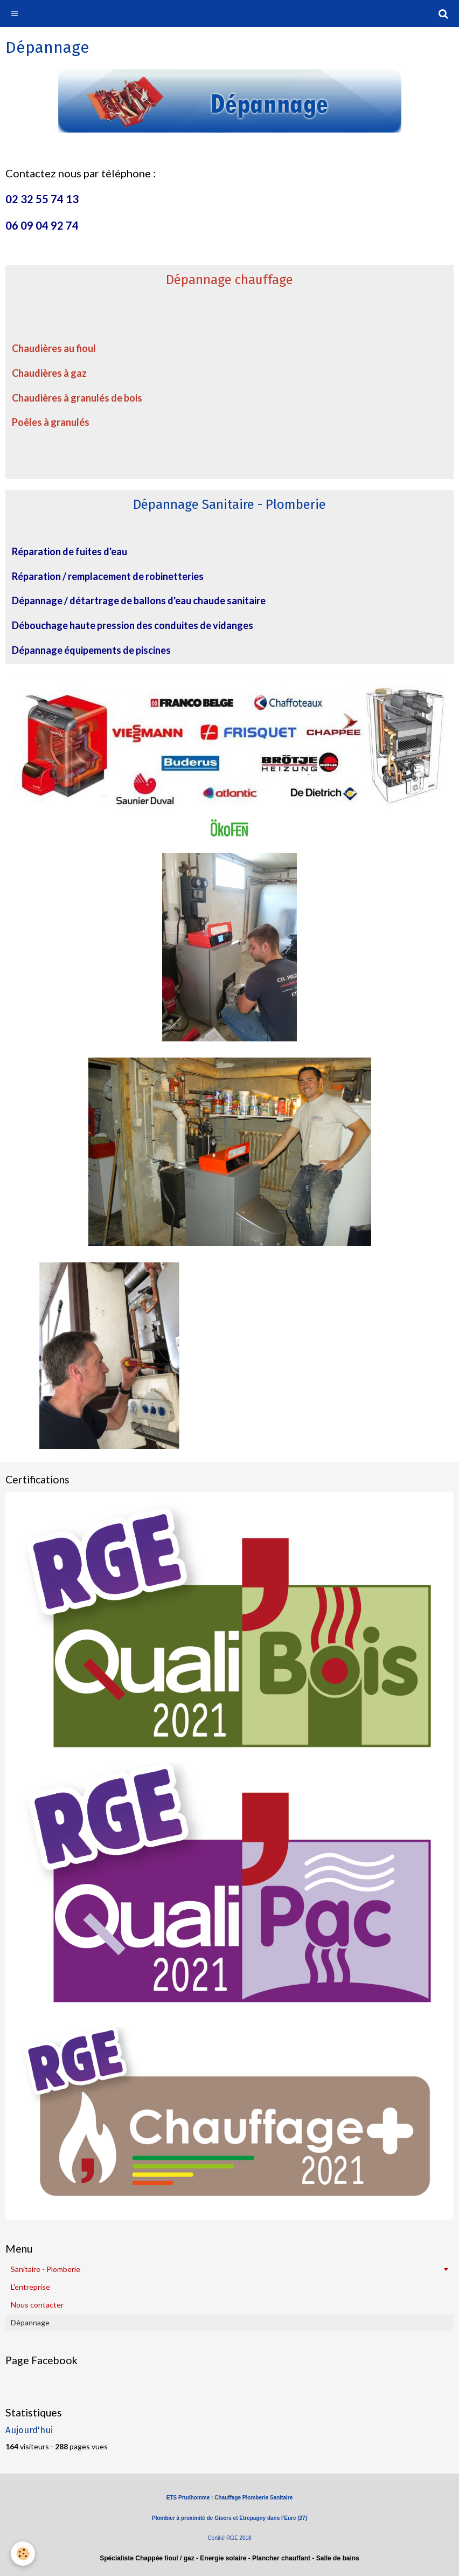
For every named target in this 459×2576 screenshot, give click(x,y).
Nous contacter (37, 2304)
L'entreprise (30, 2286)
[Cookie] (23, 2554)
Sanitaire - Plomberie (45, 2269)
